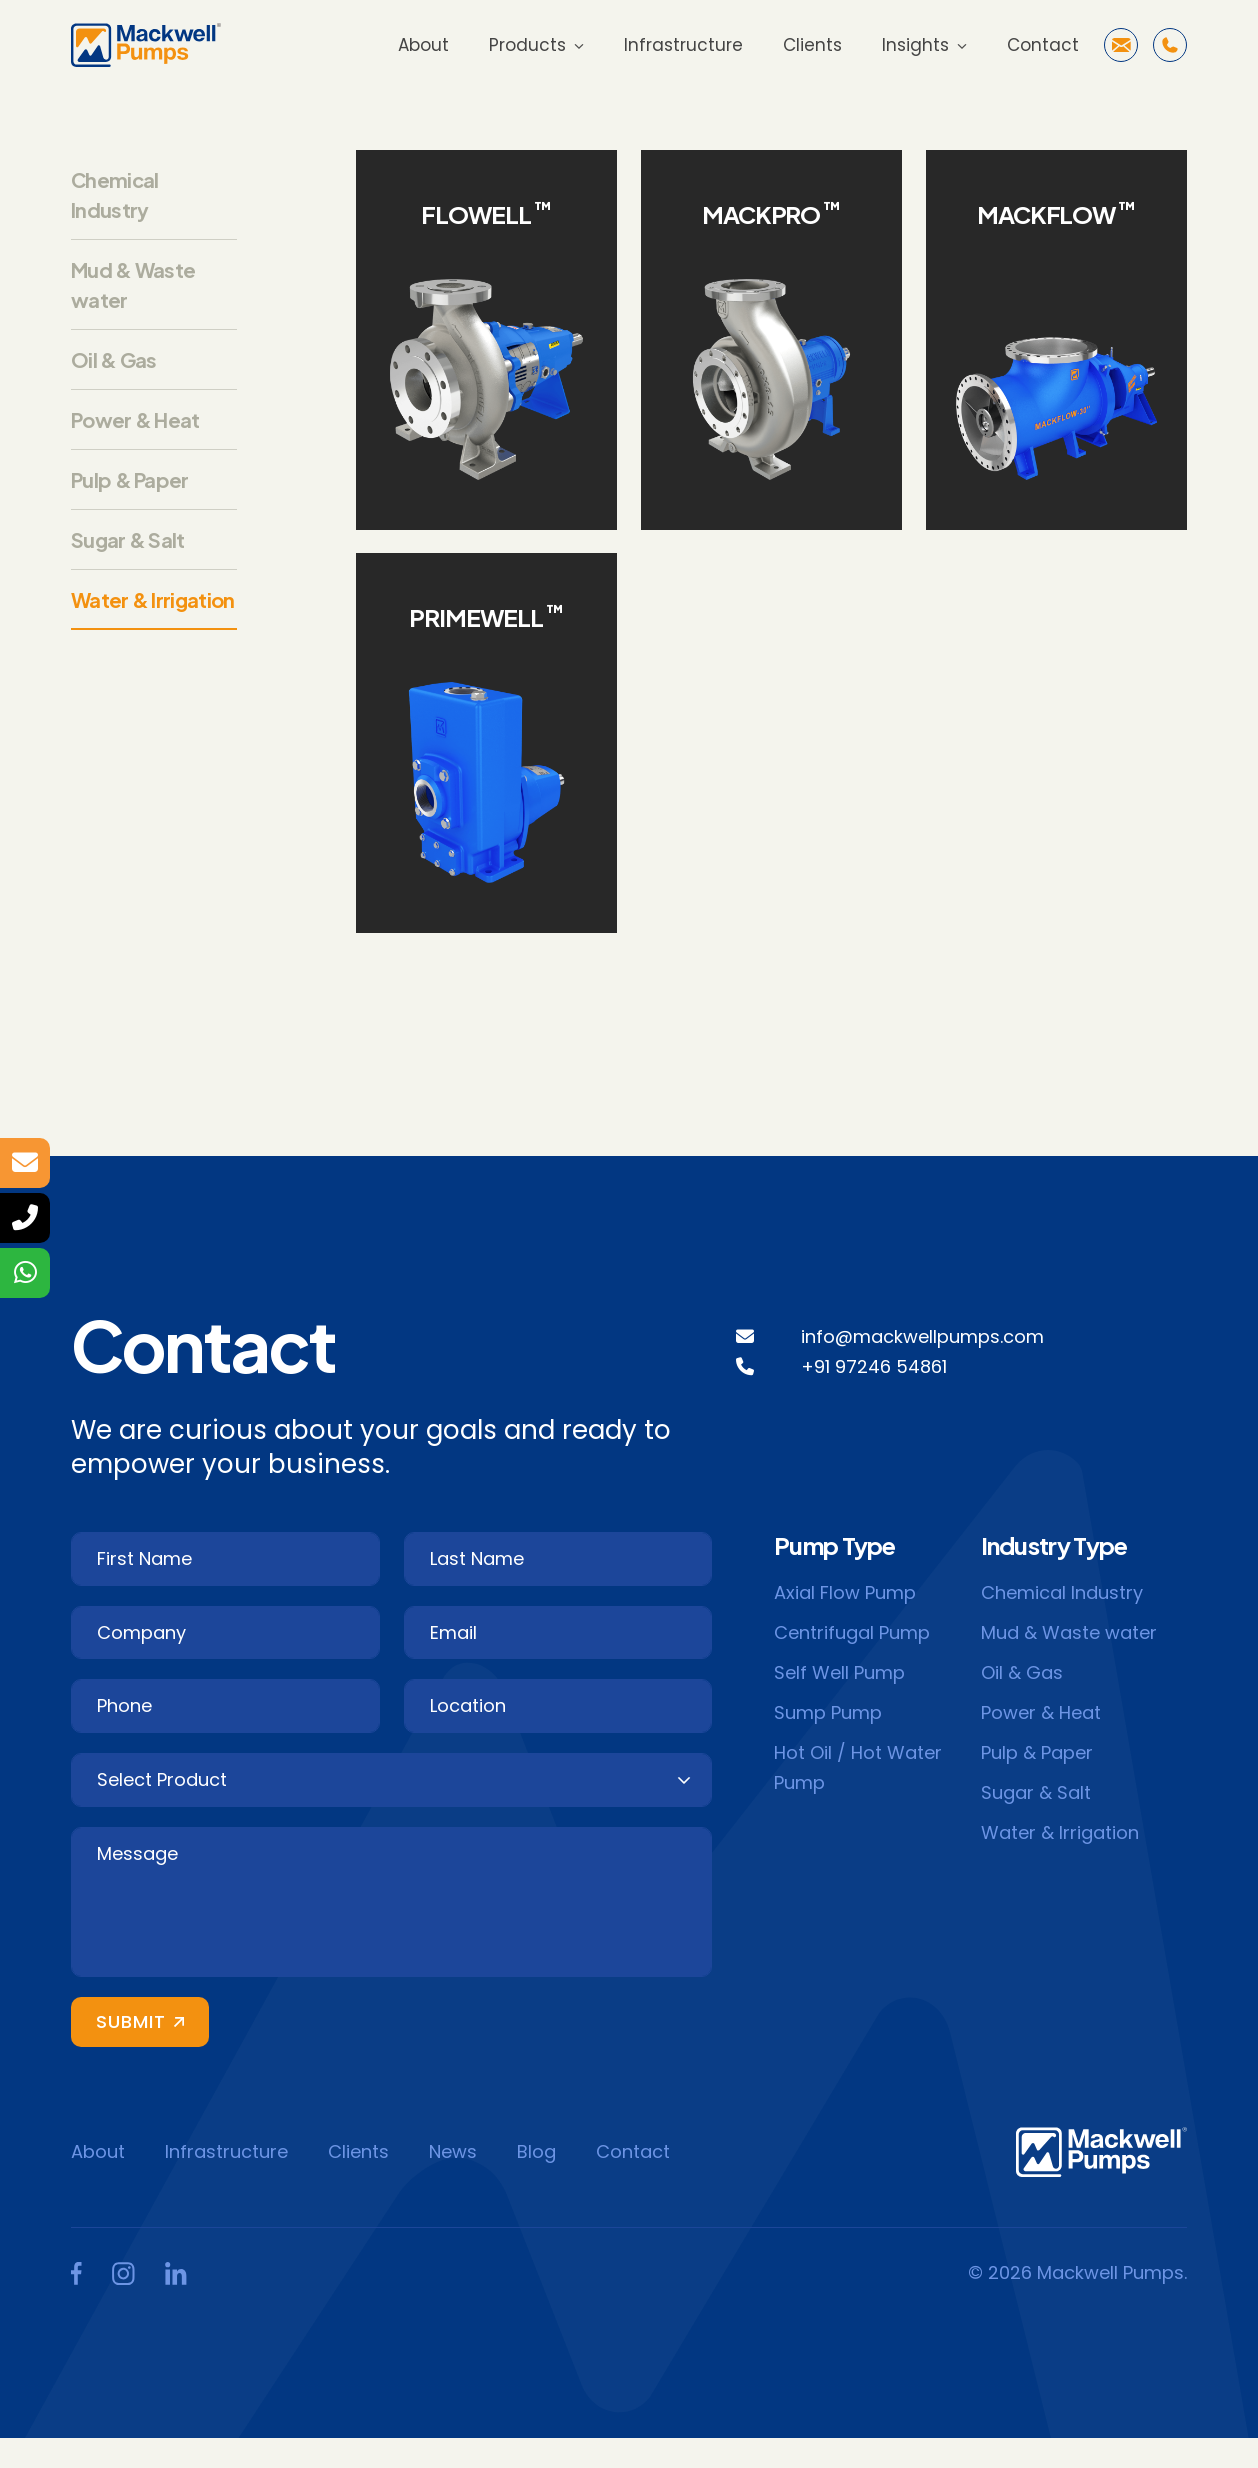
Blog (536, 2151)
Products (527, 45)
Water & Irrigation (152, 599)
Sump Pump (828, 1712)
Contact (1043, 45)
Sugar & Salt (128, 539)
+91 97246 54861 (874, 1366)
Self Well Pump (839, 1672)
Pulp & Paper (130, 479)
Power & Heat (135, 419)
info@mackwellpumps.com (922, 1336)
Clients (812, 45)
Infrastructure (683, 45)
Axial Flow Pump (845, 1592)
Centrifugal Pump (852, 1632)
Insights (915, 45)
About (423, 45)
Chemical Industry (1062, 1592)
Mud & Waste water (1069, 1632)
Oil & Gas (114, 359)
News (453, 2151)
